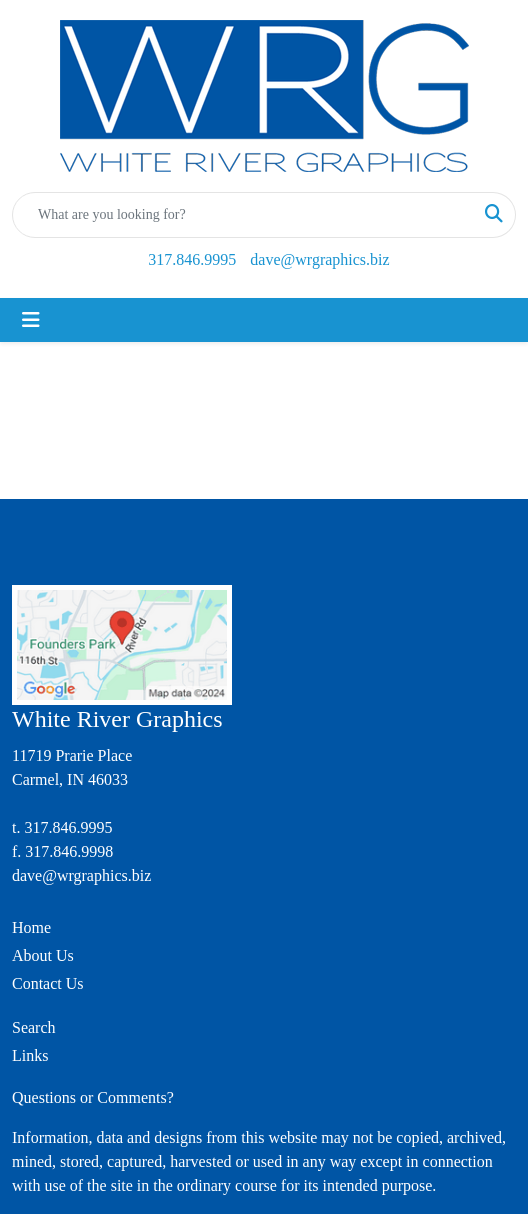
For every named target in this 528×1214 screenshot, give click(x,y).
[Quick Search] (243, 215)
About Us (43, 955)
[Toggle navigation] (31, 320)
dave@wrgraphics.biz (319, 259)
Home (31, 927)
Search (34, 1027)
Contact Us (48, 983)
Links (30, 1055)
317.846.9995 (192, 259)
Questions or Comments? (93, 1097)
